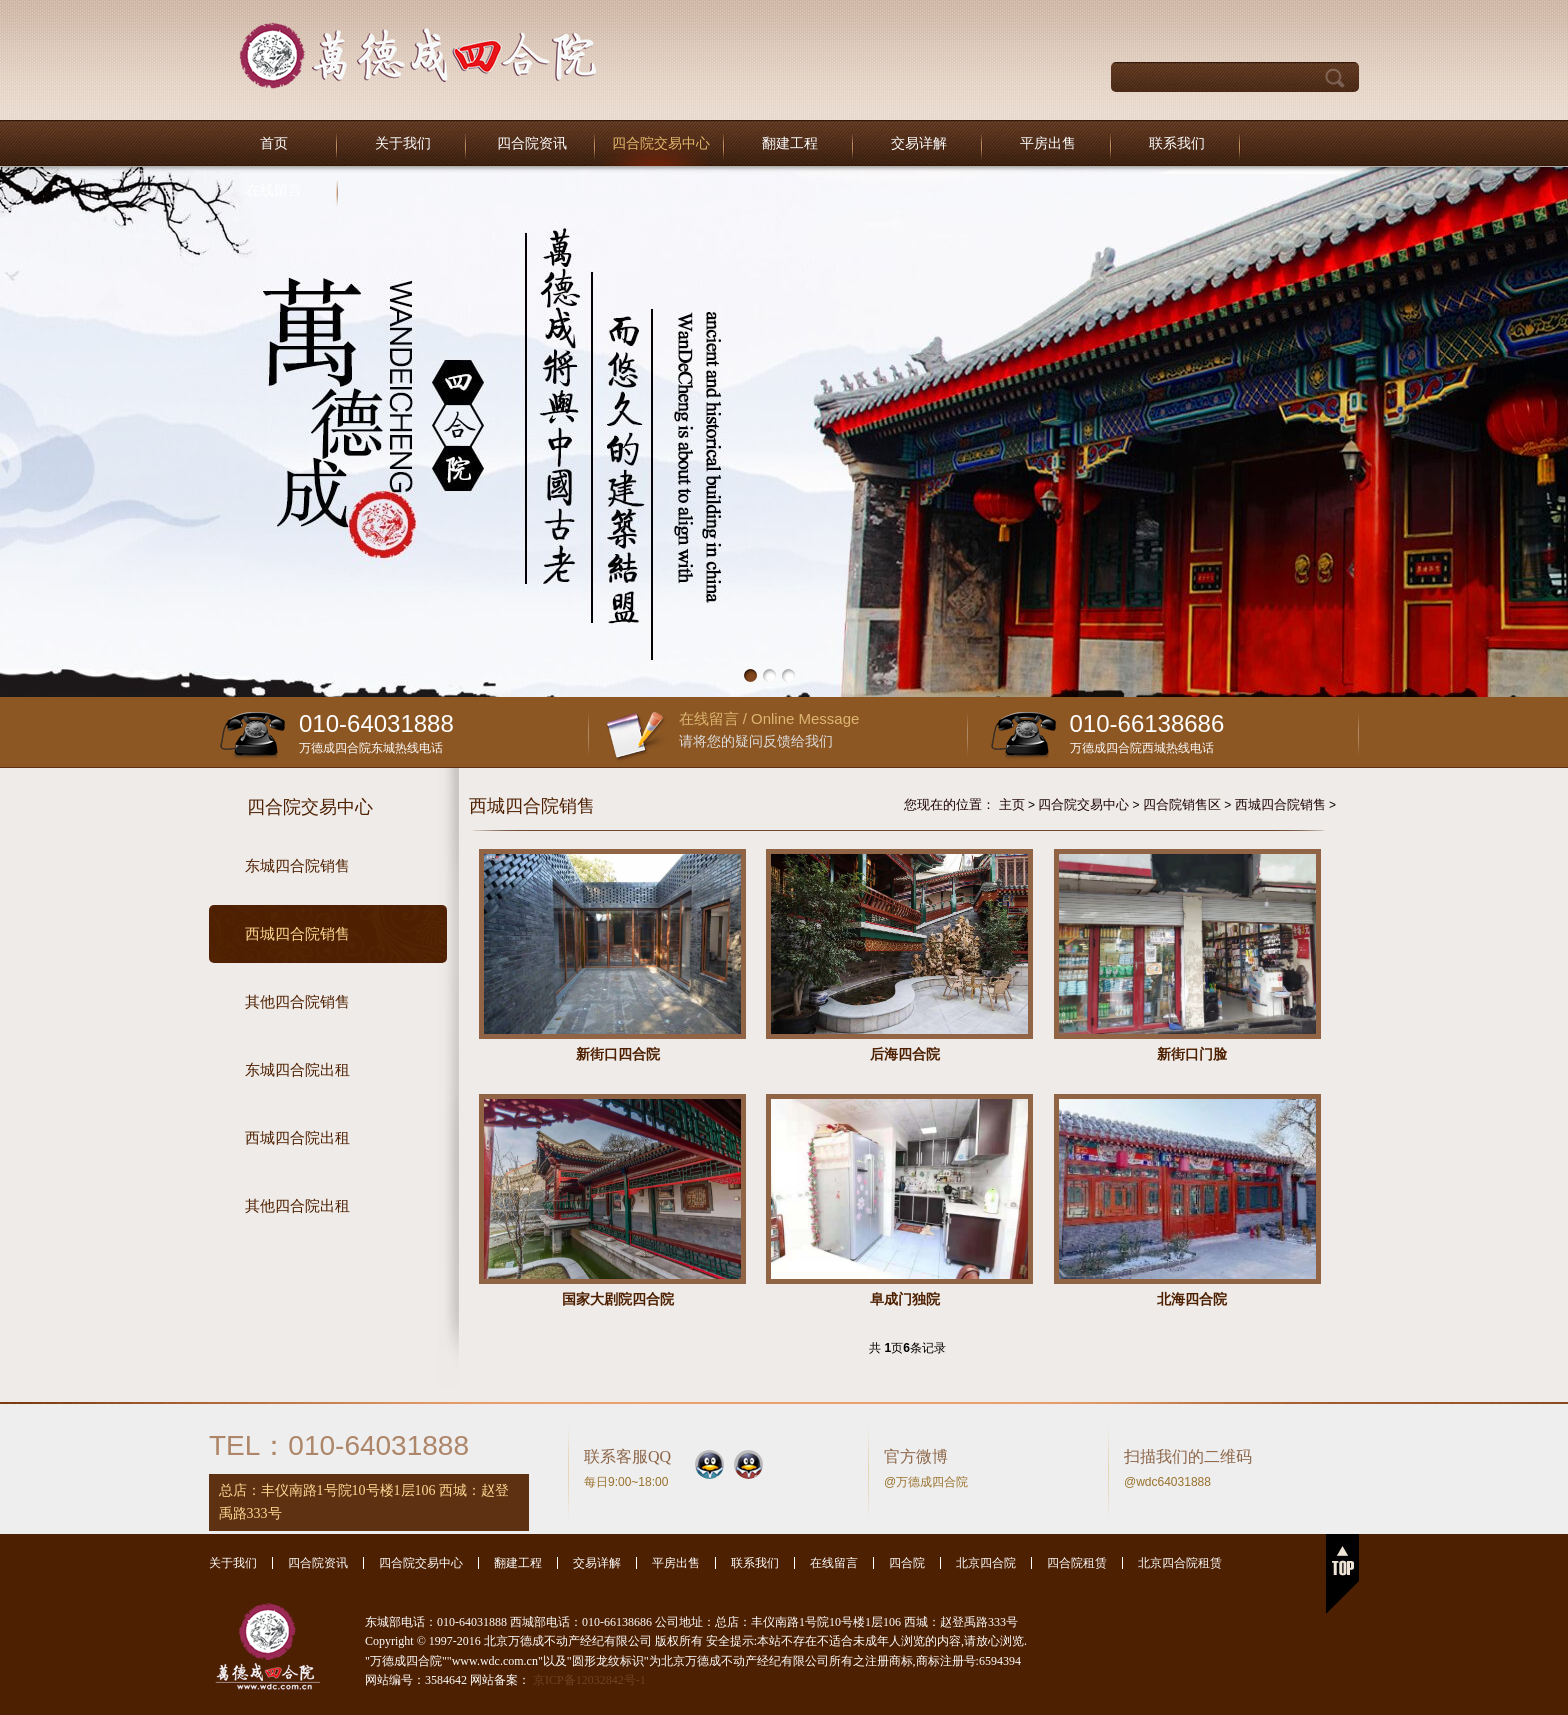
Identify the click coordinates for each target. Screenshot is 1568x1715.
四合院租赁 (1077, 1563)
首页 (274, 143)
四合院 (907, 1563)
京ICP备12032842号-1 (589, 1680)
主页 (1012, 804)
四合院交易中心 (661, 143)
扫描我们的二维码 (1188, 1456)
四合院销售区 (1182, 804)
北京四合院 (986, 1563)
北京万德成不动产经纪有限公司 (417, 55)
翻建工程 (790, 143)
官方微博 (916, 1456)
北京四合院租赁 (1180, 1563)
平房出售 (1048, 143)
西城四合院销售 (1280, 804)
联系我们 (1177, 143)
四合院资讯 (532, 143)
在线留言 (274, 190)
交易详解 (919, 143)
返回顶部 (1342, 1574)
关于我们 (403, 143)
